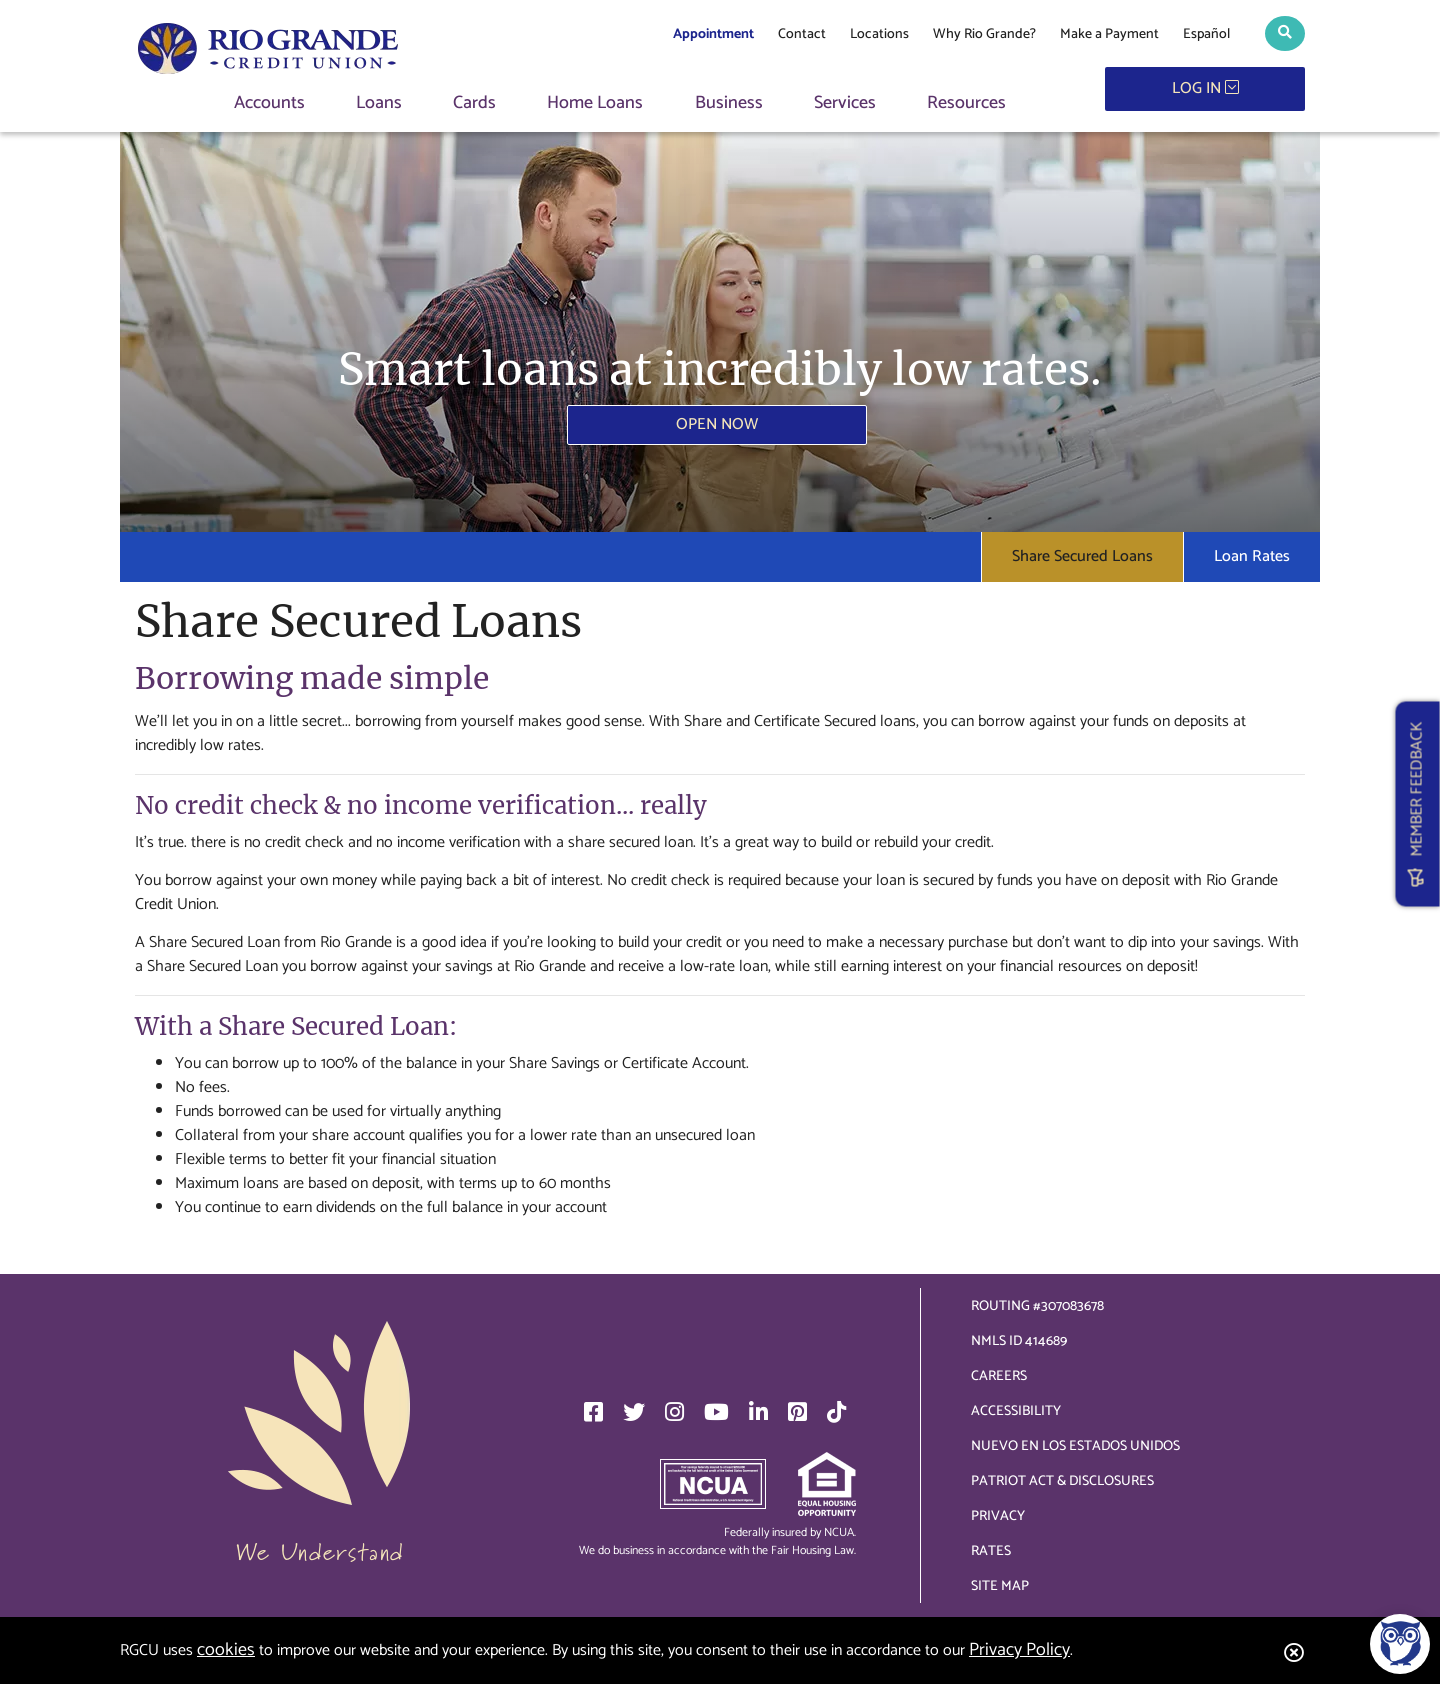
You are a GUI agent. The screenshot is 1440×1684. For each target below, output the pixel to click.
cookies (226, 1650)
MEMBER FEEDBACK (1417, 804)
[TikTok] (836, 1412)
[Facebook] (593, 1412)
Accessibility (1016, 1411)
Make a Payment (1109, 34)
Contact (802, 34)
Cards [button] (474, 103)
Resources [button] (966, 103)
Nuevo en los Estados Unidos (1075, 1446)
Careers (999, 1376)
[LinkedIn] (758, 1412)
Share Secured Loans (1082, 556)
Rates (991, 1551)
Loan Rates (1252, 556)
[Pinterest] (797, 1412)
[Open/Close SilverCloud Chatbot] (1400, 1644)
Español (1206, 34)
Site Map (1000, 1586)
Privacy (998, 1516)
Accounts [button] (269, 103)
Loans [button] (379, 103)
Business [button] (729, 103)
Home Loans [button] (595, 103)
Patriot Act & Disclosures (1062, 1481)
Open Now (717, 424)
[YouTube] (716, 1412)
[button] (1285, 33)
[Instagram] (674, 1412)
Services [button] (845, 103)
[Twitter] (634, 1412)
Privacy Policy (1019, 1650)
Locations (879, 34)
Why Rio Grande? (984, 34)
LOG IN (1205, 88)
